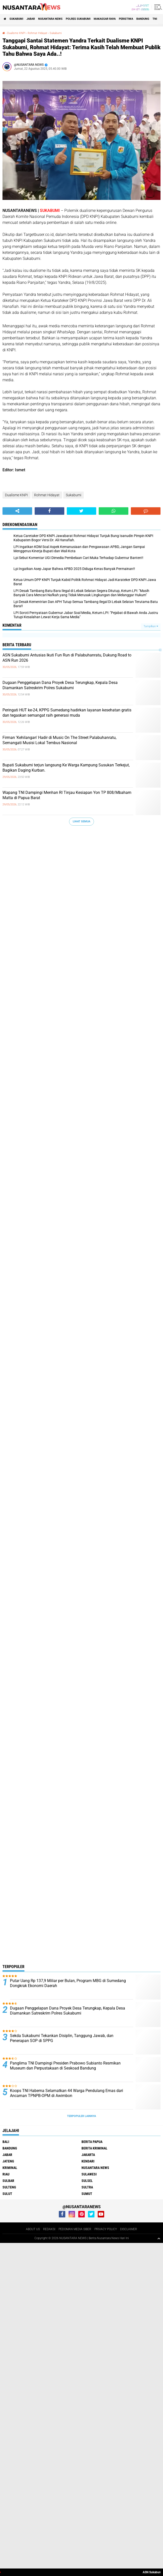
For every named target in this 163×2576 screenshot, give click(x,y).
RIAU (5, 2174)
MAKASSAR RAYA (105, 18)
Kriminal (9, 2168)
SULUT (7, 2194)
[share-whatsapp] (113, 511)
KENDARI (88, 2161)
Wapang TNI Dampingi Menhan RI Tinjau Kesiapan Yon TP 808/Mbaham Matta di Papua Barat (66, 795)
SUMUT (87, 2194)
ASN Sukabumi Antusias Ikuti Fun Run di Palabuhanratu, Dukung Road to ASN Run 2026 (66, 658)
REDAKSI (49, 2229)
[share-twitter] (81, 511)
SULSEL (87, 2181)
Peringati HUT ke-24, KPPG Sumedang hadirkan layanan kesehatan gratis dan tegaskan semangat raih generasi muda (66, 713)
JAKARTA (88, 2155)
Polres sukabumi (78, 18)
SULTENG (9, 2187)
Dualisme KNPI (16, 33)
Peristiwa (126, 18)
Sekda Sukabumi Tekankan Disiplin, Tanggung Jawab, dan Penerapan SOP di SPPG (61, 2038)
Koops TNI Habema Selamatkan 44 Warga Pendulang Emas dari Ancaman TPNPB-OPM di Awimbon (66, 2093)
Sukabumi (16, 18)
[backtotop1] (159, 2238)
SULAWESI (89, 2174)
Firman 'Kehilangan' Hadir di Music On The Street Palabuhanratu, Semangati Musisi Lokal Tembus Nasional (59, 740)
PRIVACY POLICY (105, 2229)
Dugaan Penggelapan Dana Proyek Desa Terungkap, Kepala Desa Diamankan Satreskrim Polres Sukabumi (60, 685)
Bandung (142, 18)
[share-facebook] (49, 511)
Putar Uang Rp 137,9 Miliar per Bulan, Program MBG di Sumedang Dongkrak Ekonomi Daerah (68, 1983)
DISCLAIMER (128, 2229)
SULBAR (8, 2181)
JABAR (30, 18)
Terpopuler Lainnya (81, 2116)
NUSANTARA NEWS (50, 18)
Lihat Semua (81, 821)
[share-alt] (17, 511)
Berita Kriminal (94, 2148)
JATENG (8, 2161)
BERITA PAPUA (92, 2142)
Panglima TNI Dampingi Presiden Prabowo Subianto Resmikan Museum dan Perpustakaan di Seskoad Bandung (65, 2066)
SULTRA (87, 2187)
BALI (5, 2142)
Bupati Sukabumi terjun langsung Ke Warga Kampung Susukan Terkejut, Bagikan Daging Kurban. (66, 768)
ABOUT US (33, 2229)
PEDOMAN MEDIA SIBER (75, 2229)
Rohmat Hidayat (37, 33)
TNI (155, 18)
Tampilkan (151, 626)
